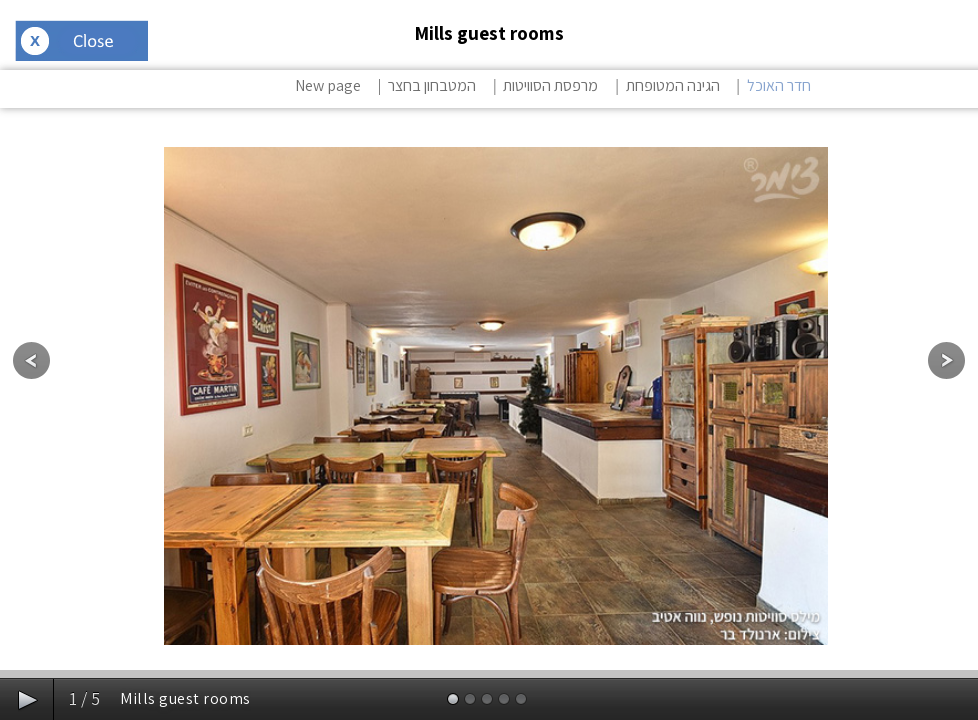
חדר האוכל (779, 85)
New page (328, 85)
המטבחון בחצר (432, 85)
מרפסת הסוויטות (550, 85)
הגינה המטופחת (673, 85)
